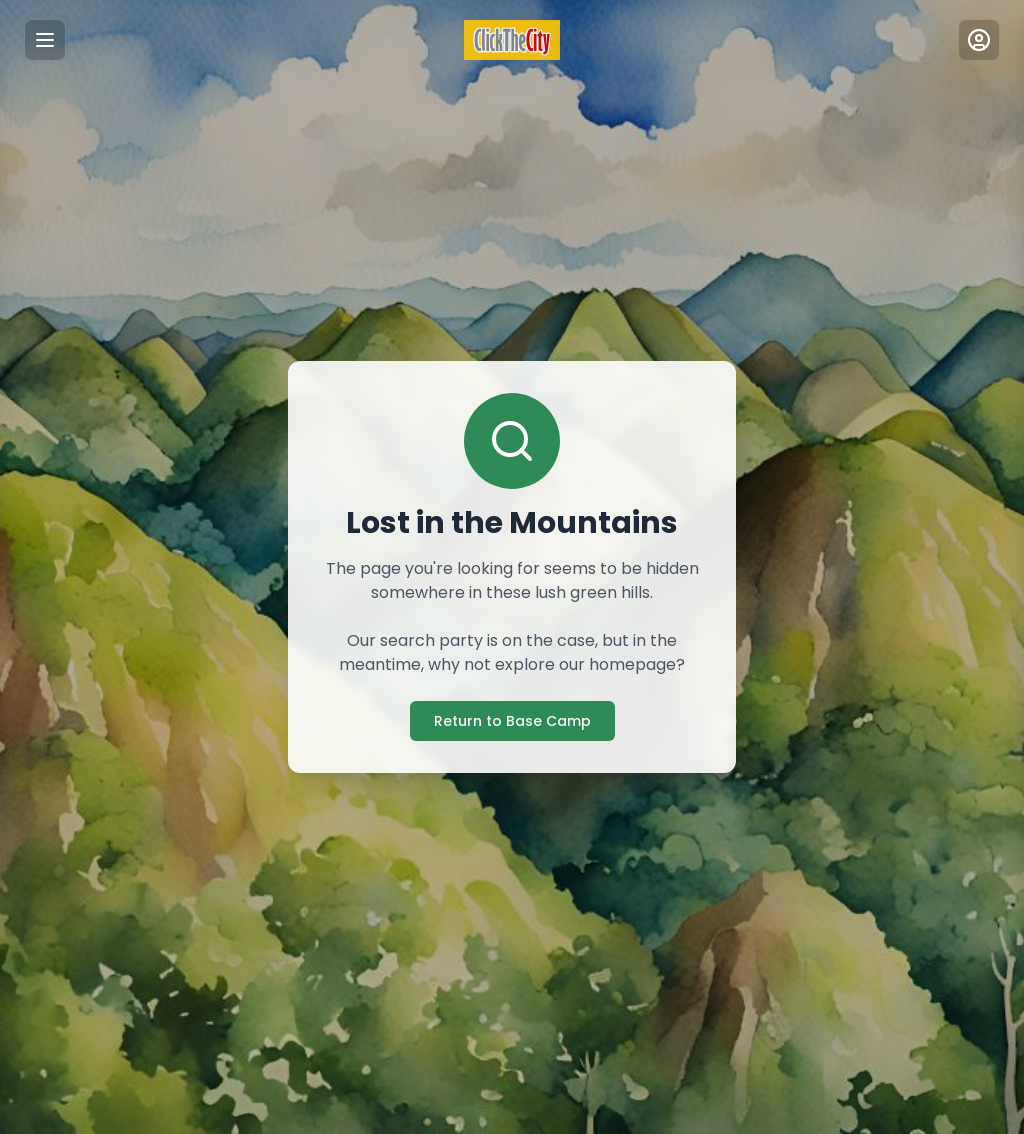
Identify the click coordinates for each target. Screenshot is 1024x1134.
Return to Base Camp (512, 721)
